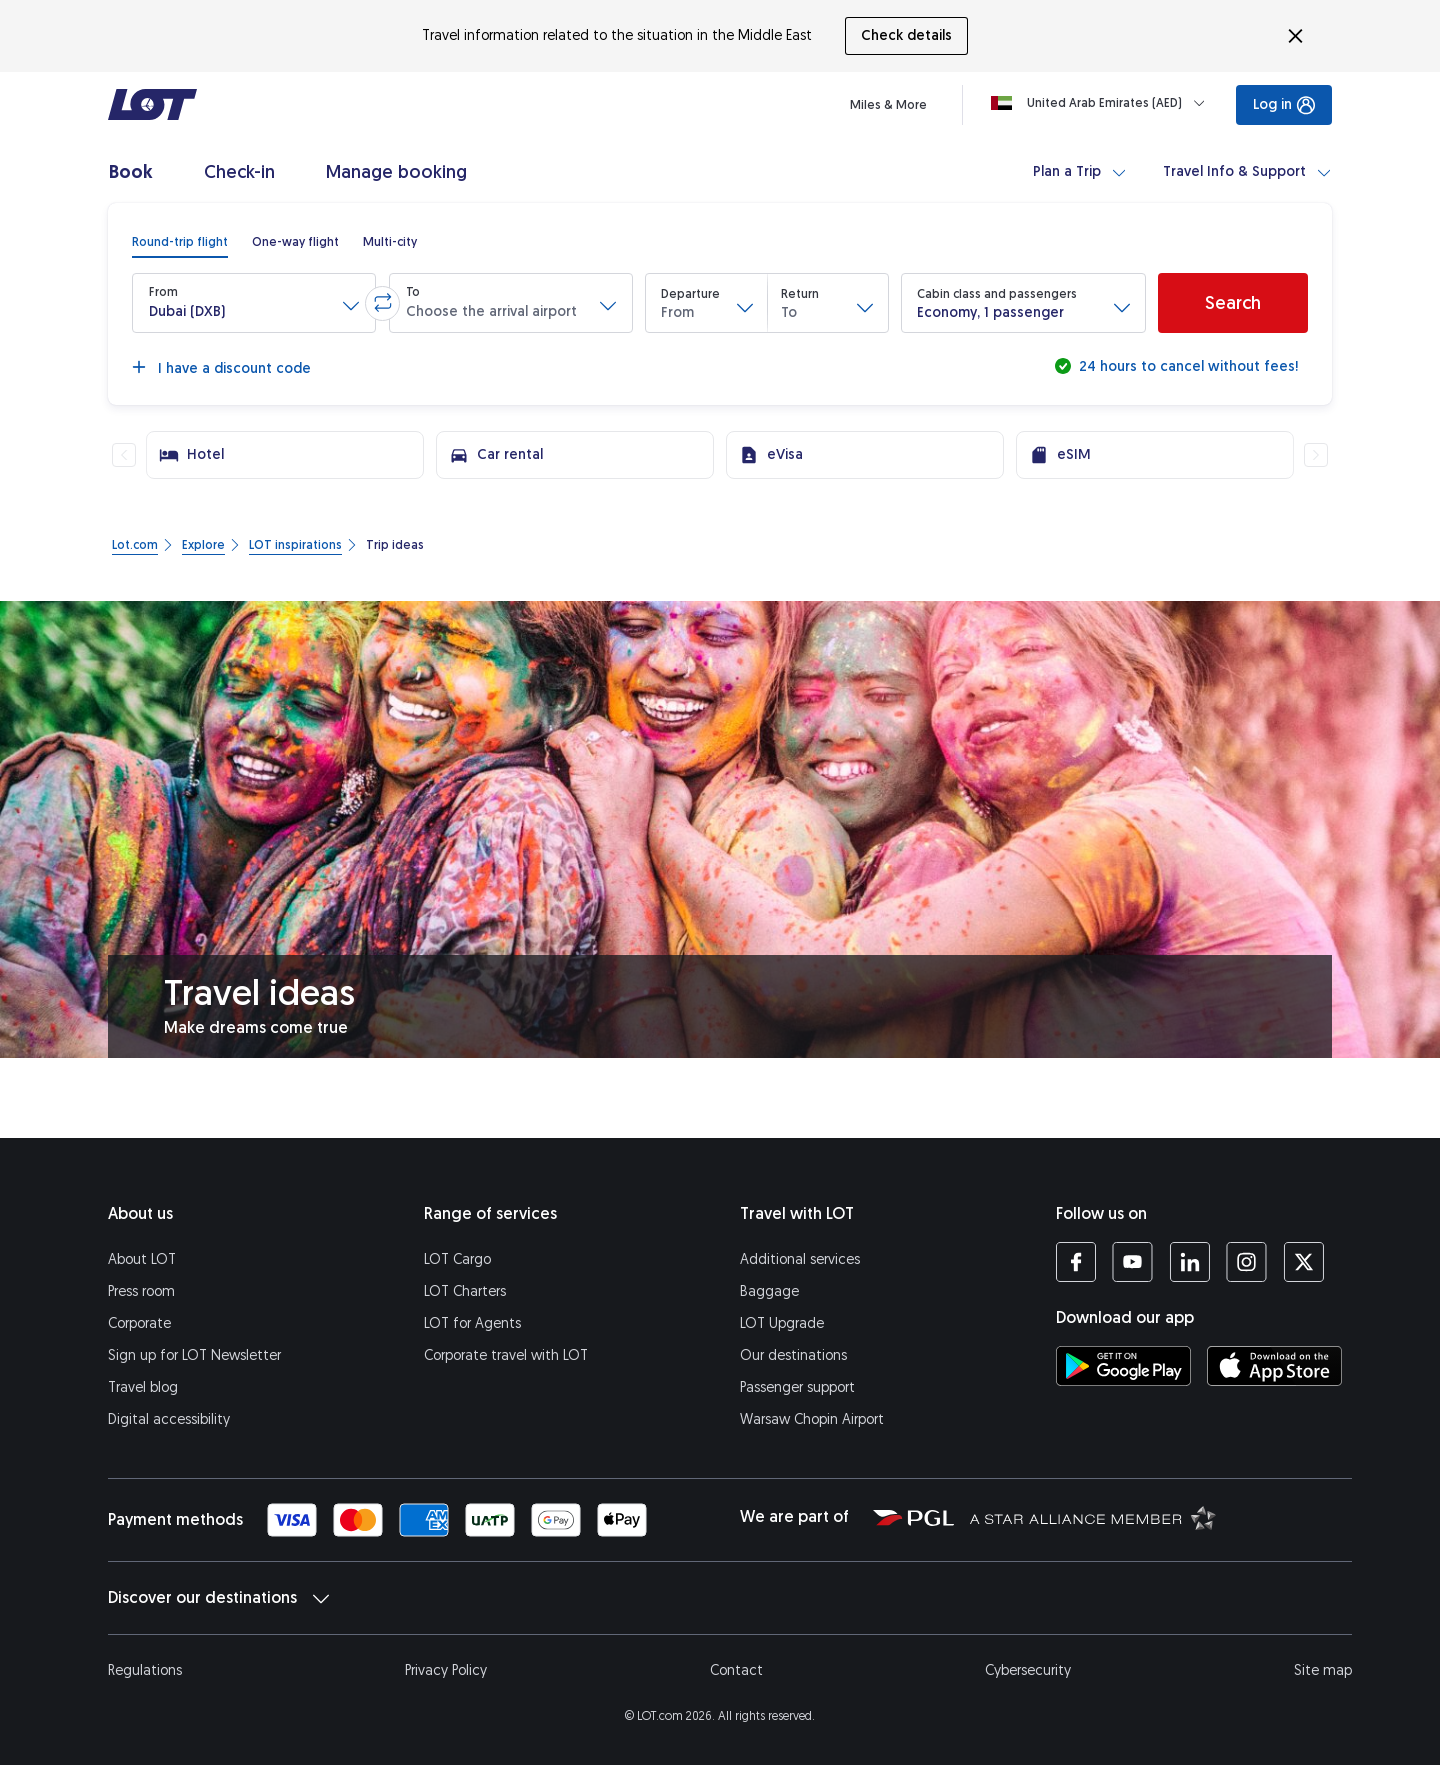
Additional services (800, 1259)
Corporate (139, 1323)
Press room (141, 1291)
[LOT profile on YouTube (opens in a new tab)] (1132, 1262)
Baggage (769, 1291)
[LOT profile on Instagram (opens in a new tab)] (1246, 1262)
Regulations (145, 1670)
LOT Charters (465, 1291)
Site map (1323, 1670)
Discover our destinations (218, 1598)
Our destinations (793, 1355)
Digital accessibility (169, 1419)
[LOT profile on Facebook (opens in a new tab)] (1076, 1262)
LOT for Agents (472, 1323)
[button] (254, 303)
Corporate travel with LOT (506, 1355)
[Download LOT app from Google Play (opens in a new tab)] (1123, 1366)
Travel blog (143, 1387)
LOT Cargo (457, 1259)
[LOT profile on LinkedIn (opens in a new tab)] (1189, 1262)
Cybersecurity (1028, 1670)
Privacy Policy (446, 1670)
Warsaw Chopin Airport (812, 1419)
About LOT (142, 1259)
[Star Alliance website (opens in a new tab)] (1093, 1517)
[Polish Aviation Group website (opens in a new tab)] (913, 1517)
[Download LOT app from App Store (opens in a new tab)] (1274, 1366)
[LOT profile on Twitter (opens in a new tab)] (1303, 1262)
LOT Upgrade (782, 1323)
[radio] (180, 242)
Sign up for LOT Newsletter (194, 1355)
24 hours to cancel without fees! (1186, 366)
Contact (736, 1670)
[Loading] (1102, 103)
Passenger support (797, 1387)
